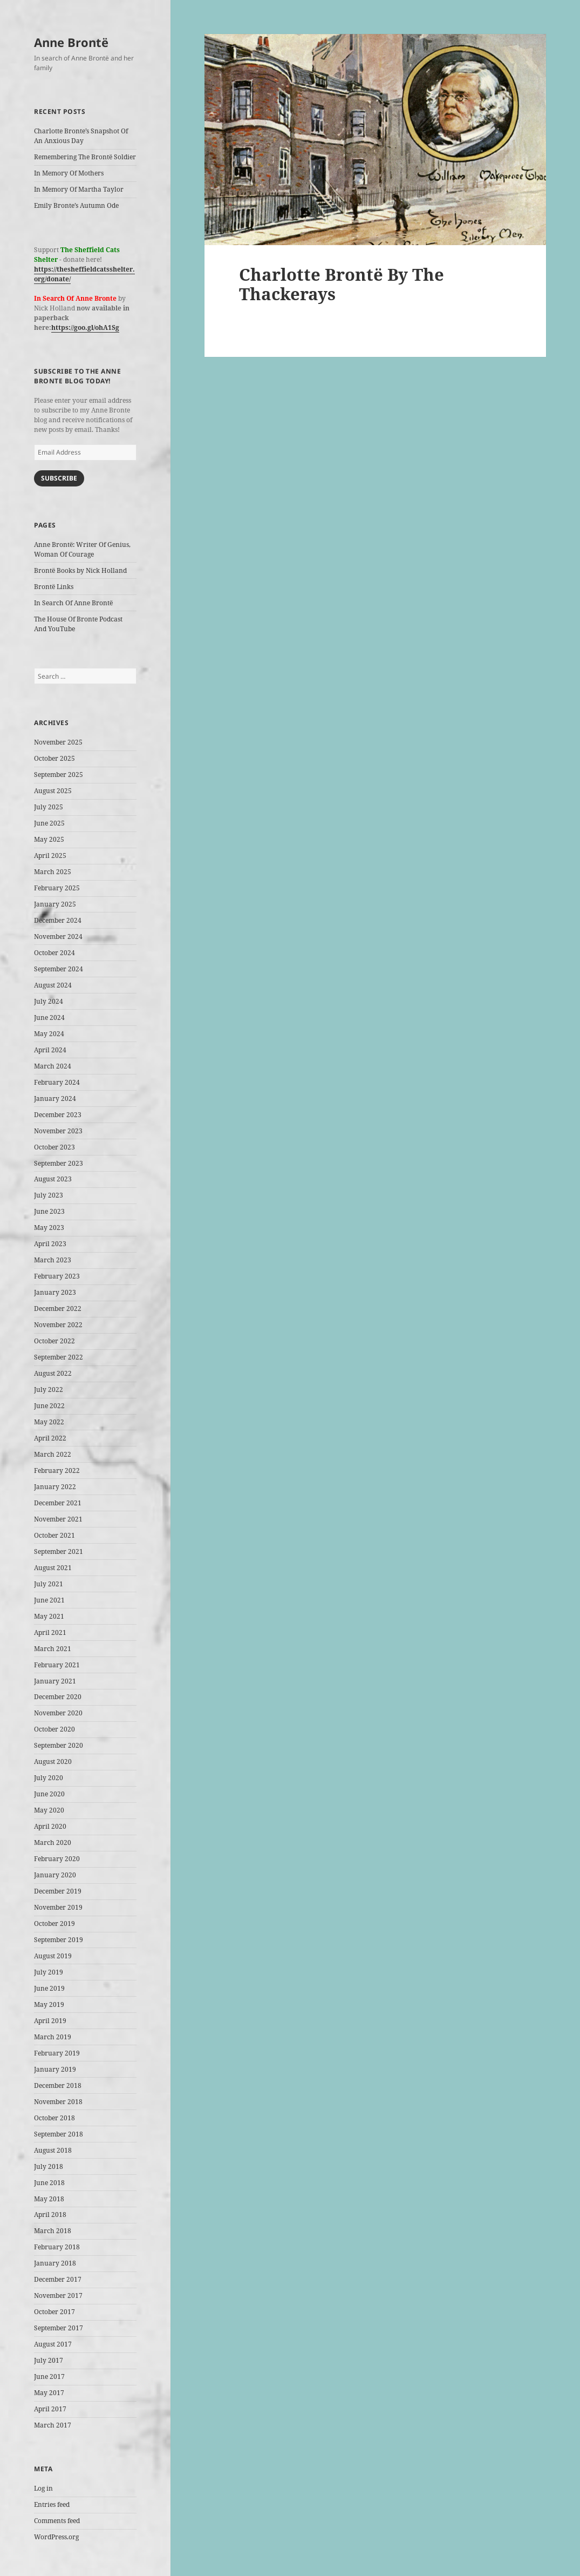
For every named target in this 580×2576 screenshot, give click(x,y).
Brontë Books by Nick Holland (80, 570)
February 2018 (57, 2247)
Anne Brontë (71, 42)
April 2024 (50, 1049)
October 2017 (54, 2311)
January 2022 (55, 1486)
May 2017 (49, 2392)
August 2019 (53, 1955)
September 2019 (58, 1939)
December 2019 (57, 1891)
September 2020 (58, 1745)
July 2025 (48, 807)
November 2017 (58, 2295)
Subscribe (59, 478)
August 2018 (53, 2150)
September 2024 (58, 968)
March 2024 (52, 1066)
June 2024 (49, 1017)
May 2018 (49, 2198)
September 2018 (58, 2134)
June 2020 (49, 1794)
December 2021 (57, 1502)
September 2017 (58, 2327)
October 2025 (54, 758)
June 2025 (49, 823)
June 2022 (49, 1405)
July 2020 (48, 1777)
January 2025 (55, 904)
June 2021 (49, 1600)
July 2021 (48, 1583)
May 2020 (49, 1810)
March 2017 (52, 2425)
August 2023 (53, 1179)
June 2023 (49, 1211)
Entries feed (52, 2504)
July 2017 (48, 2360)
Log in (43, 2488)
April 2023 (50, 1243)
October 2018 (54, 2117)
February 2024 (57, 1082)
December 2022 (57, 1308)
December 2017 (57, 2279)
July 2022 (48, 1389)
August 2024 (53, 985)
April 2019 (50, 2020)
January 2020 (55, 1874)
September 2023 (58, 1163)
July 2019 (48, 1972)
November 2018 (58, 2101)
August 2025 (53, 790)
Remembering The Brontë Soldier (85, 156)
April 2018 (50, 2214)
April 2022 (50, 1438)
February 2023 (57, 1276)
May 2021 (49, 1616)
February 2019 (57, 2053)
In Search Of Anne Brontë (73, 602)
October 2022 (54, 1341)
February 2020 (57, 1858)
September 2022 (58, 1357)
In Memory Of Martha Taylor (79, 189)
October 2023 (54, 1147)
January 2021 (55, 1681)
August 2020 (53, 1761)
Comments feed (57, 2520)
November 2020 (58, 1713)
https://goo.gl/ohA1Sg (85, 327)
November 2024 (58, 936)
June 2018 (49, 2182)
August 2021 (53, 1567)
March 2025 (52, 871)
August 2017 (53, 2344)
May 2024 (49, 1033)
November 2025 (58, 742)
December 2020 (57, 1696)
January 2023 (55, 1292)
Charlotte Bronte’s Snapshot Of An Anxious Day (81, 135)
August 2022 (53, 1373)
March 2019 (52, 2036)
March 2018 (52, 2230)
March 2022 (52, 1454)
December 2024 (57, 920)
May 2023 (49, 1227)
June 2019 (49, 1988)
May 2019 (49, 2004)
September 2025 (58, 774)
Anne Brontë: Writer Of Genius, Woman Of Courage (82, 549)
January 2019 (55, 2069)
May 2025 (49, 839)
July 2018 (48, 2166)
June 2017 (49, 2376)
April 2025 (50, 855)
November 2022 (58, 1324)
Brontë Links (53, 586)
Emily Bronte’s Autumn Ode (76, 205)
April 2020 (50, 1826)
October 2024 (54, 952)
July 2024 (48, 1001)
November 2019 (58, 1907)
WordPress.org (56, 2536)
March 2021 (52, 1648)
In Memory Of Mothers (69, 173)
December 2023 (57, 1114)
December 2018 (57, 2085)
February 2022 (57, 1470)
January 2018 (55, 2263)
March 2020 (52, 1842)
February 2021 (57, 1664)
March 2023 (52, 1260)
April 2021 (50, 1632)
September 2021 (58, 1551)
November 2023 (58, 1130)
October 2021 (54, 1535)
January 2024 (55, 1098)
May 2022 (49, 1421)
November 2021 (58, 1519)
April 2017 (50, 2408)
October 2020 (54, 1729)
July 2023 (48, 1195)
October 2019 (54, 1923)
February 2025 (57, 888)
